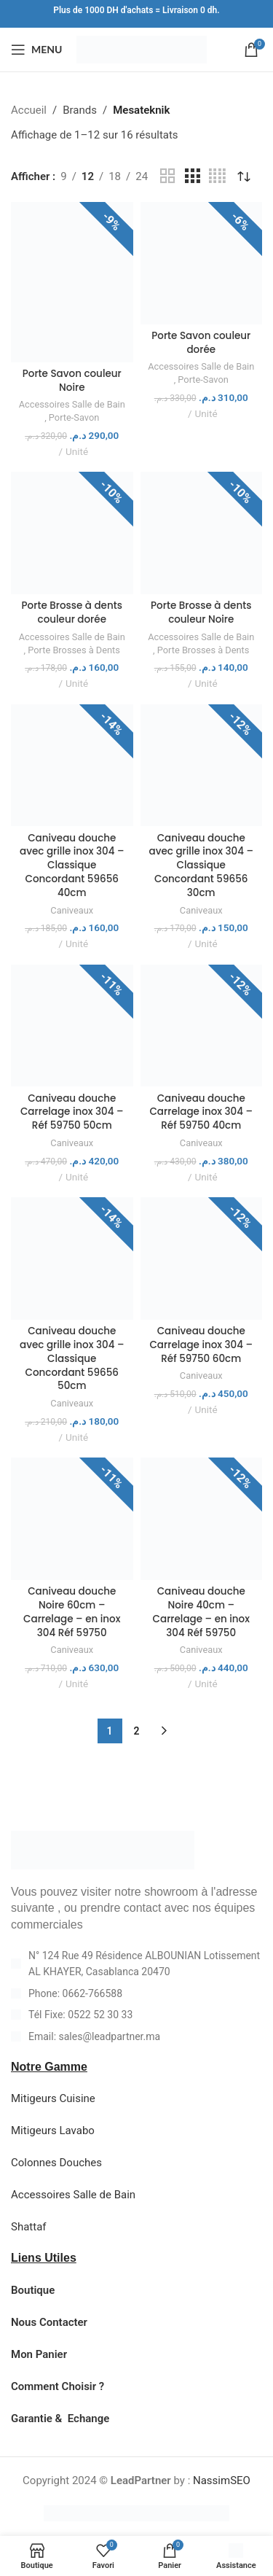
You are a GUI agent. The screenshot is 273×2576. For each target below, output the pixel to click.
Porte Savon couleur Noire (72, 380)
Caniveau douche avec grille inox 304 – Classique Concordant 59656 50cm (72, 1358)
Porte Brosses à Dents (74, 650)
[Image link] (102, 1849)
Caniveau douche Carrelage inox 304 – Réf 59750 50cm (72, 1112)
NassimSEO (221, 2480)
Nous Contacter (49, 2322)
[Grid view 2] (167, 176)
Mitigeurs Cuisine (53, 2098)
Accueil (29, 110)
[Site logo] (141, 48)
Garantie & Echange (60, 2418)
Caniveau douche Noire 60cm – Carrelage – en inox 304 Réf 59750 (71, 1612)
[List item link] (136, 1993)
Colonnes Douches (56, 2162)
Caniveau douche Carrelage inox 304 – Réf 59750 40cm (201, 1112)
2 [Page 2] (137, 1731)
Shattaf (29, 2226)
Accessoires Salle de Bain (72, 404)
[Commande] (244, 176)
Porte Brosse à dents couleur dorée (72, 612)
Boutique (33, 2290)
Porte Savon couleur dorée (200, 343)
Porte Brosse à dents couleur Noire (201, 612)
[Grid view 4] (217, 176)
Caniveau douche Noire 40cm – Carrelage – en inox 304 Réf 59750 (201, 1612)
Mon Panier (39, 2354)
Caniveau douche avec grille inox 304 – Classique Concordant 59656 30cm (201, 865)
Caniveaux (71, 910)
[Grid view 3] (192, 176)
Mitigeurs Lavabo (53, 2130)
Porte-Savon (74, 417)
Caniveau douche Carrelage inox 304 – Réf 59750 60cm (201, 1345)
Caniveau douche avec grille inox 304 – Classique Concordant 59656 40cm (72, 865)
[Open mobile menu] (36, 49)
